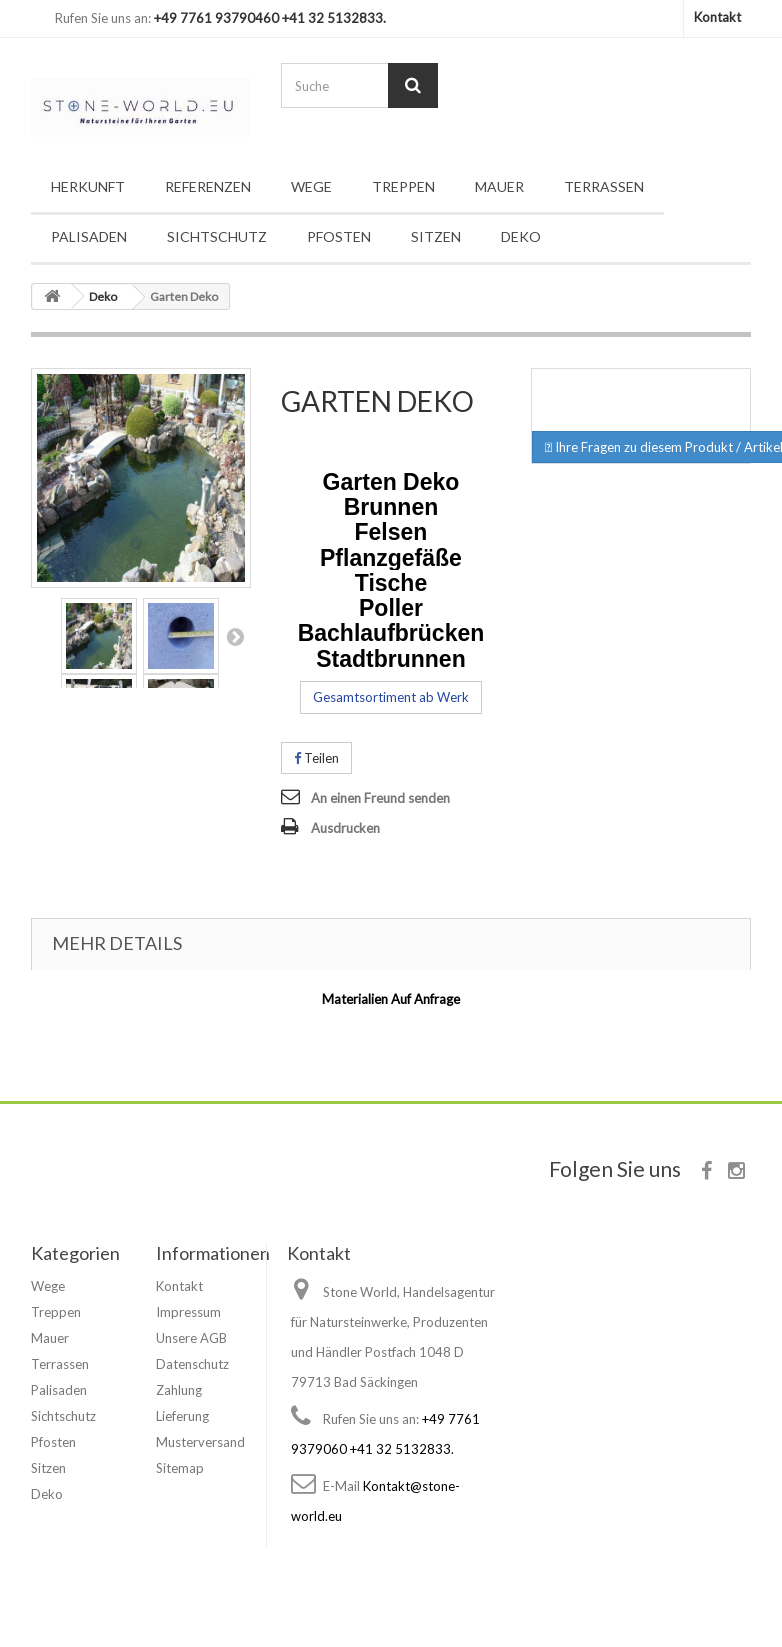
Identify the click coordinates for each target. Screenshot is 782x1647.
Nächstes (235, 636)
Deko (521, 236)
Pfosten (339, 236)
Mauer (499, 186)
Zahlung (179, 1390)
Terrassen (604, 186)
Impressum (188, 1312)
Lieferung (182, 1416)
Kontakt (717, 17)
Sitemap (180, 1468)
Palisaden (89, 236)
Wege (311, 186)
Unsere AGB (191, 1338)
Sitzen (436, 236)
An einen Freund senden (380, 798)
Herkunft (88, 186)
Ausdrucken (345, 828)
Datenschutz (192, 1364)
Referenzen (208, 186)
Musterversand (200, 1442)
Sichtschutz (217, 236)
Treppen (403, 186)
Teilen (316, 758)
